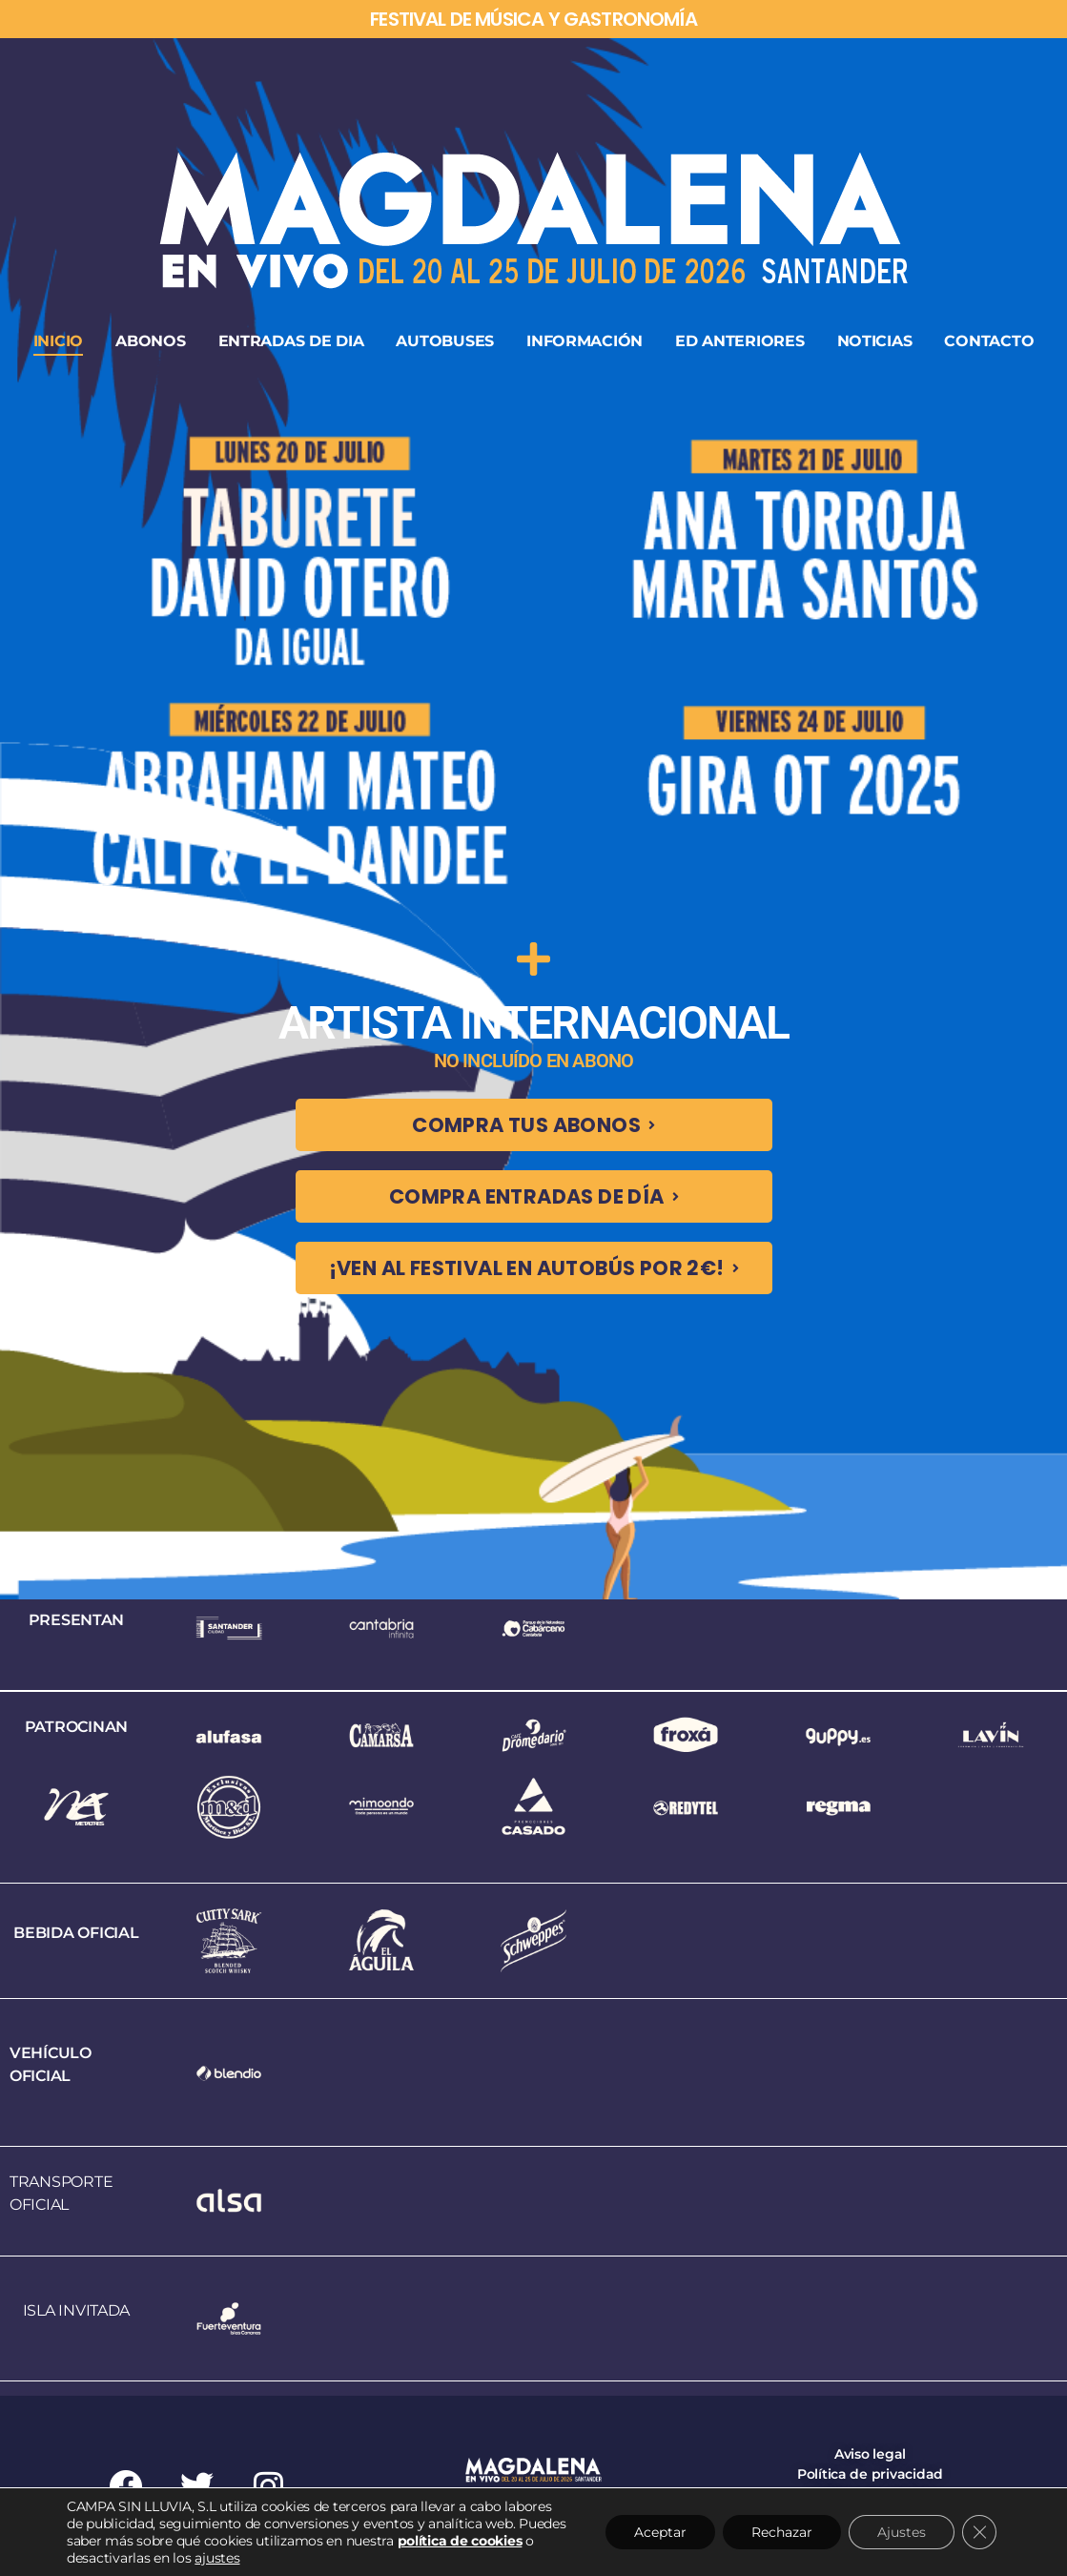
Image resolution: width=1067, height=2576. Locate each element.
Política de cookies (870, 2494)
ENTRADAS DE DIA (291, 341)
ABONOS (150, 341)
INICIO (58, 341)
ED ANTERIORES (740, 341)
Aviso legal (870, 2454)
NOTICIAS (875, 341)
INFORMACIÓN (584, 341)
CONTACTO (989, 341)
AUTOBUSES (445, 341)
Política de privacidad (870, 2474)
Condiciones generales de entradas (870, 2514)
